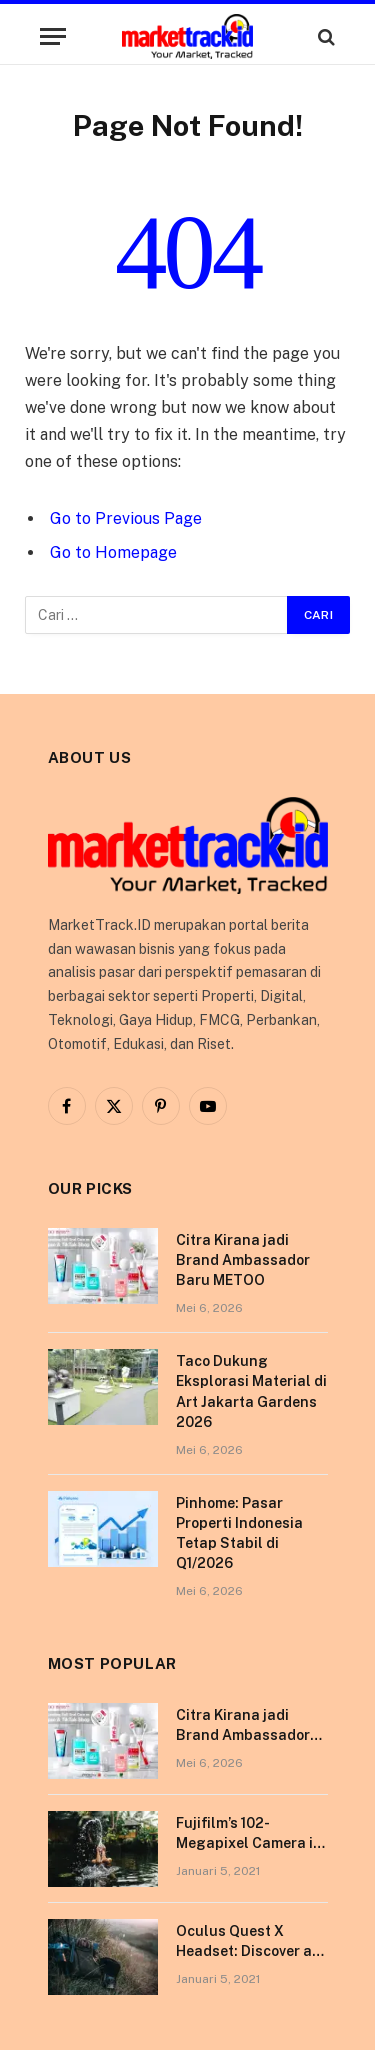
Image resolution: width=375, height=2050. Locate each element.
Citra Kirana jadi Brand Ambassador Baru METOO (243, 1260)
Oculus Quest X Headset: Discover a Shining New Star (244, 1951)
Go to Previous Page (126, 518)
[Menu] (53, 36)
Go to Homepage (113, 552)
